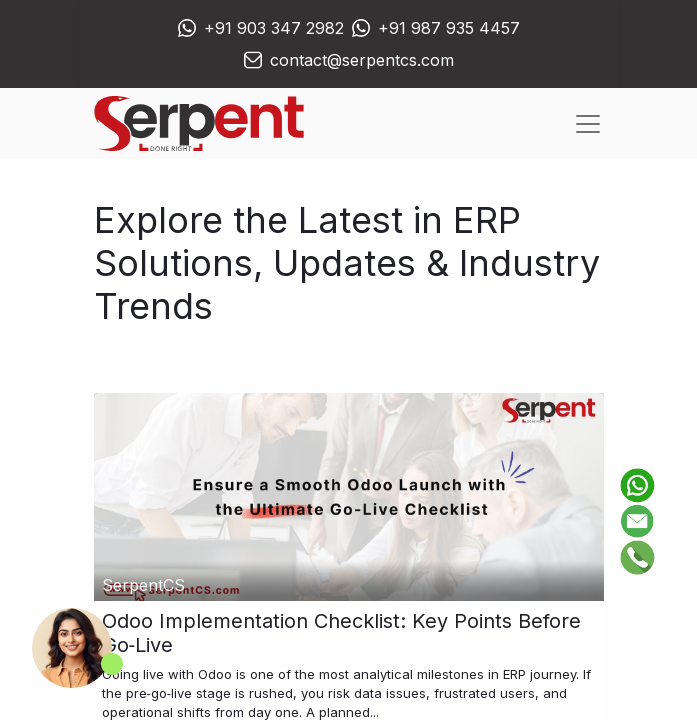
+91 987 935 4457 (449, 28)
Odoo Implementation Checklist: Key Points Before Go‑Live (341, 633)
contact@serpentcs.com (362, 60)
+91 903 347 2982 (274, 28)
